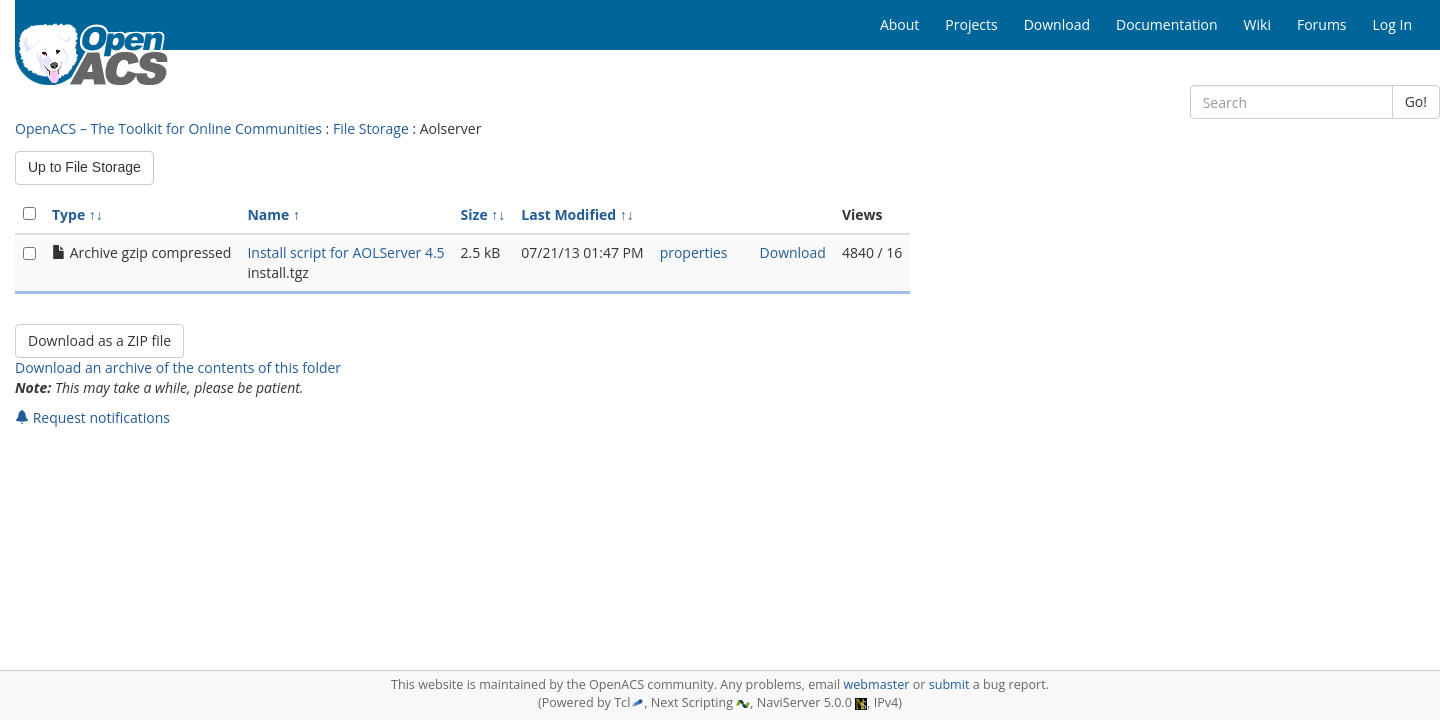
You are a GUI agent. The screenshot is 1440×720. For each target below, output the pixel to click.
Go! (1416, 101)
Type (68, 214)
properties (694, 252)
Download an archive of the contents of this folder (178, 367)
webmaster (876, 684)
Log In (1392, 24)
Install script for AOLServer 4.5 (345, 252)
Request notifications (92, 417)
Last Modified (568, 214)
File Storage (371, 128)
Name (268, 214)
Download (793, 252)
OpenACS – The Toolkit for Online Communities (168, 128)
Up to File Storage (84, 167)
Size (474, 214)
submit (949, 684)
